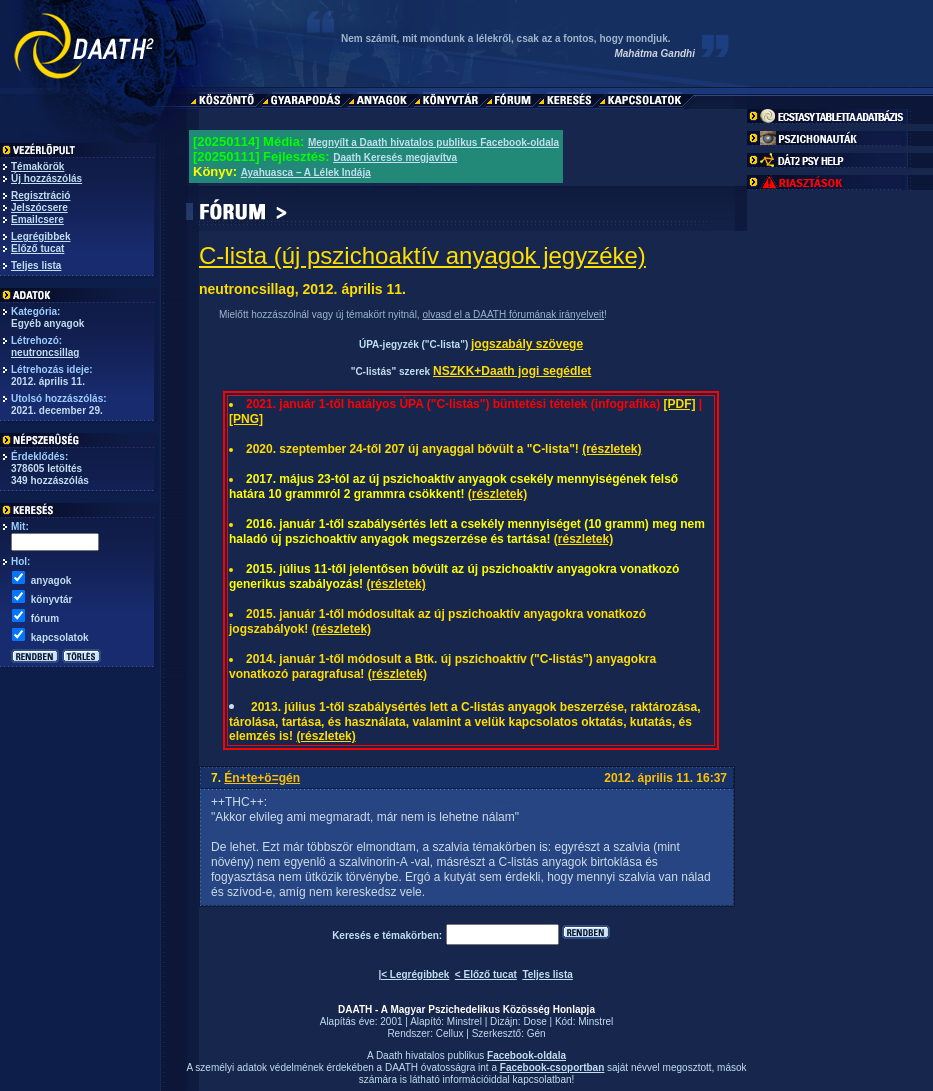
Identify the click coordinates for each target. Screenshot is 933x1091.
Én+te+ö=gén (262, 778)
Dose (534, 1021)
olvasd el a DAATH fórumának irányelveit (513, 314)
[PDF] (679, 404)
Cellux (450, 1033)
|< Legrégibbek (413, 974)
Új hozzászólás (46, 178)
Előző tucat (37, 248)
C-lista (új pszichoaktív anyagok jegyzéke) (422, 255)
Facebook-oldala (526, 1055)
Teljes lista (36, 265)
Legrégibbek (40, 236)
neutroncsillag (45, 352)
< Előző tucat (486, 974)
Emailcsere (37, 219)
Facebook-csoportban (552, 1067)
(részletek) (611, 449)
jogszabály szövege (527, 344)
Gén (536, 1033)
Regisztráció (40, 195)
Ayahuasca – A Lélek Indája (306, 172)
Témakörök (37, 166)
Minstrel (464, 1021)
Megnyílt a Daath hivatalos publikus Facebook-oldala (433, 142)
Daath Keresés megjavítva (395, 157)
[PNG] (246, 419)
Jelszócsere (39, 207)
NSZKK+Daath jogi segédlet (512, 371)
